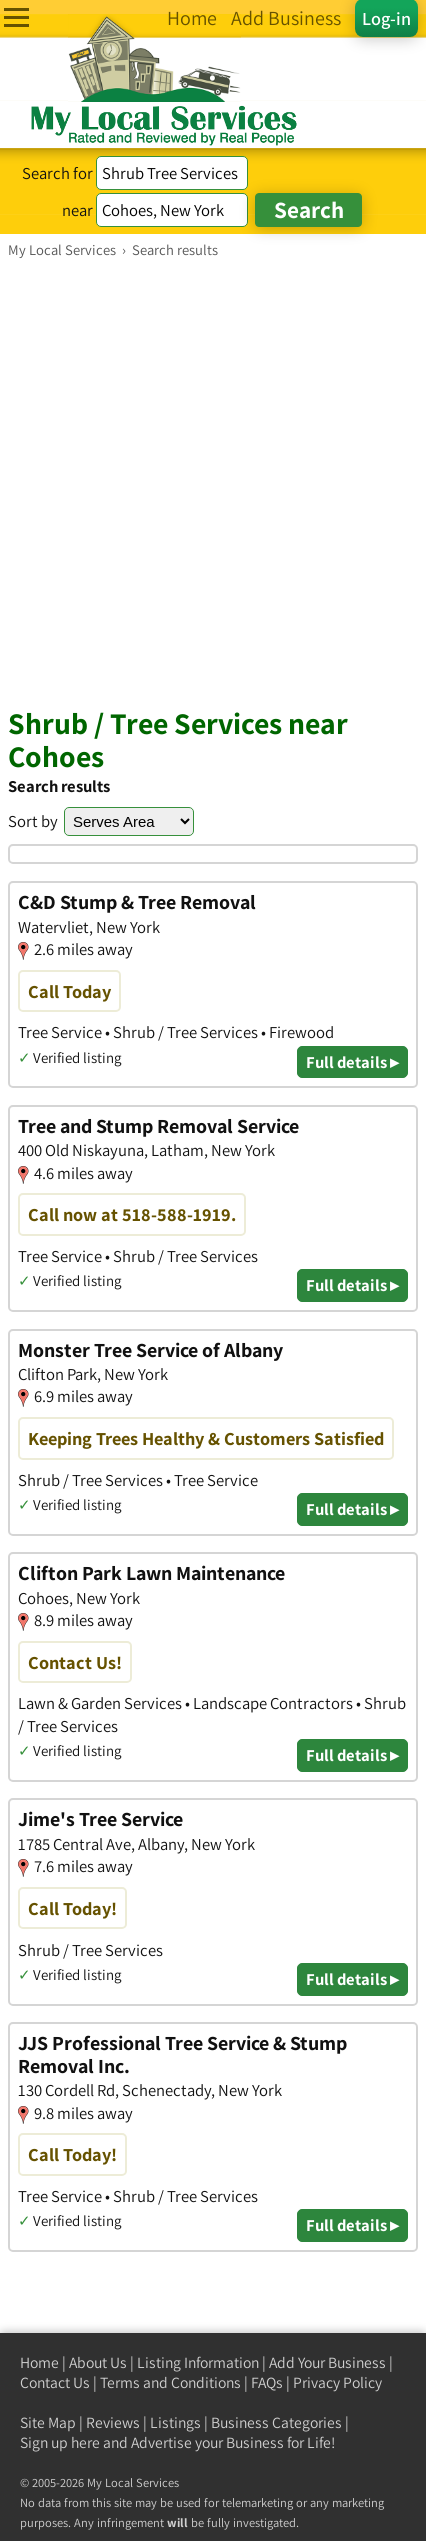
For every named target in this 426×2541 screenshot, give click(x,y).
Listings (175, 2422)
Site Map (48, 2422)
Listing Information (198, 2362)
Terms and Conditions (170, 2382)
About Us (98, 2362)
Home (39, 2362)
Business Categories (276, 2422)
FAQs (267, 2382)
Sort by (33, 821)
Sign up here (60, 2442)
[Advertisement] (213, 482)
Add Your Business (327, 2362)
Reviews (113, 2422)
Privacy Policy (337, 2382)
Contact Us (55, 2382)
